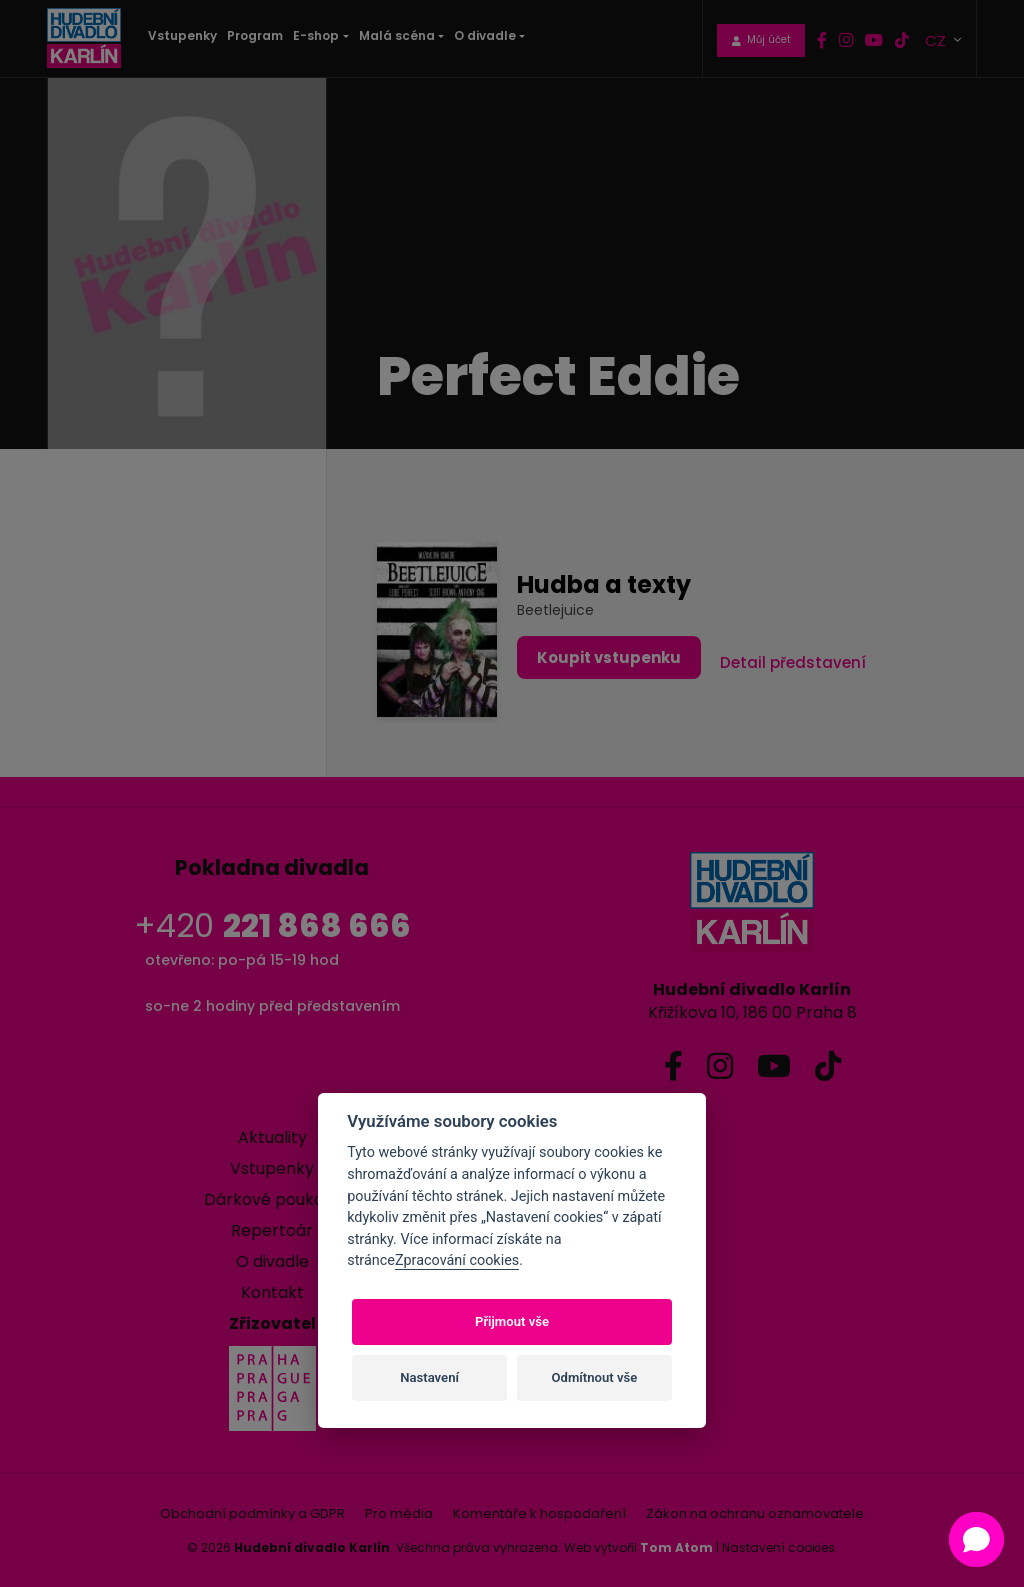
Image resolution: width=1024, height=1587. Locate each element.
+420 (272, 925)
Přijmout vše (512, 1321)
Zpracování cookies (457, 1260)
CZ (937, 39)
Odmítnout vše (595, 1377)
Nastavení (429, 1377)
